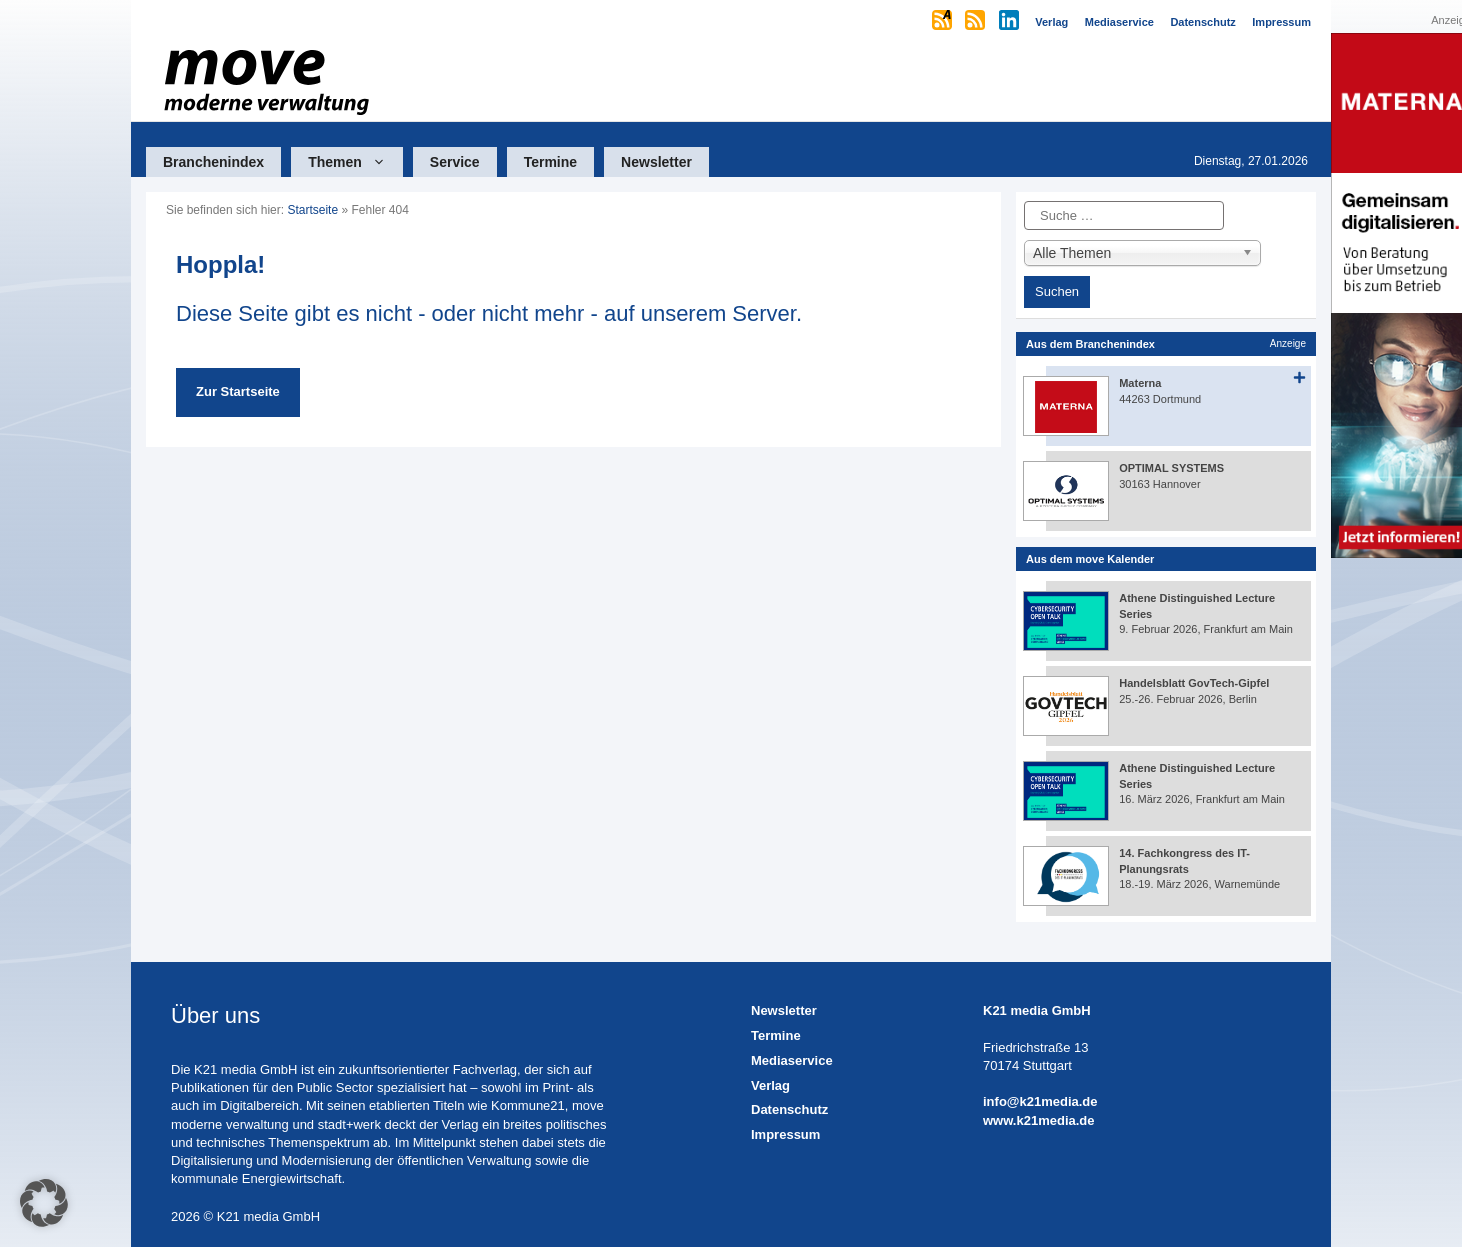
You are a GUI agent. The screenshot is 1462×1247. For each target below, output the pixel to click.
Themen (355, 162)
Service (455, 162)
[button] (44, 1203)
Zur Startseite (238, 391)
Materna (1140, 383)
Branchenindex (213, 162)
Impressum (785, 1134)
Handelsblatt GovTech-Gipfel (1194, 683)
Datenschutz (789, 1109)
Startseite (312, 210)
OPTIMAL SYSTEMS (1171, 468)
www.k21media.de (1039, 1120)
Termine (550, 162)
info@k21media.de (1040, 1101)
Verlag (770, 1085)
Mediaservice (792, 1060)
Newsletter (656, 162)
